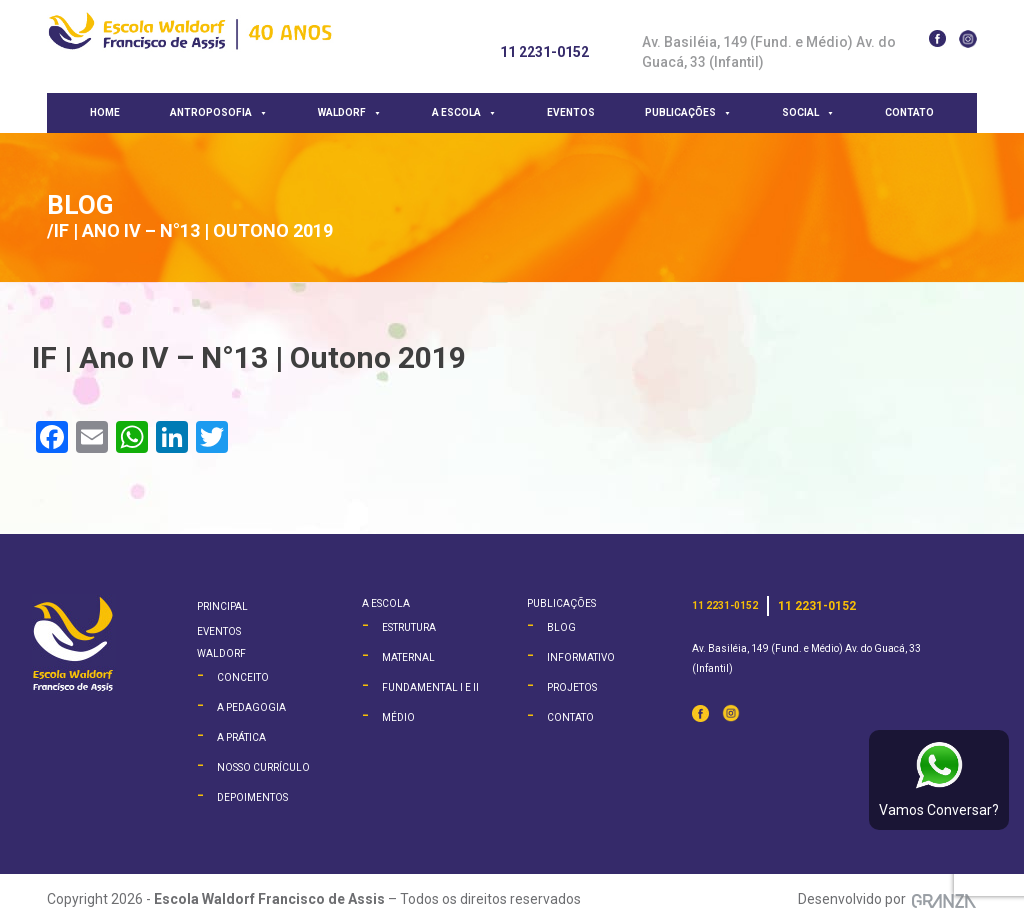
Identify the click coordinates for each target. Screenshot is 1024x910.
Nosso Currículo (263, 767)
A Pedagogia (251, 707)
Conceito (243, 677)
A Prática (241, 737)
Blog (80, 205)
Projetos (572, 687)
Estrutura (409, 627)
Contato (909, 112)
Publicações (688, 112)
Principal (222, 606)
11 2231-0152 (544, 52)
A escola (464, 112)
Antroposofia (219, 112)
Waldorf (350, 112)
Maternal (408, 657)
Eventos (571, 112)
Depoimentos (252, 797)
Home (105, 112)
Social (808, 112)
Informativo (581, 657)
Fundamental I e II (430, 687)
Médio (398, 717)
